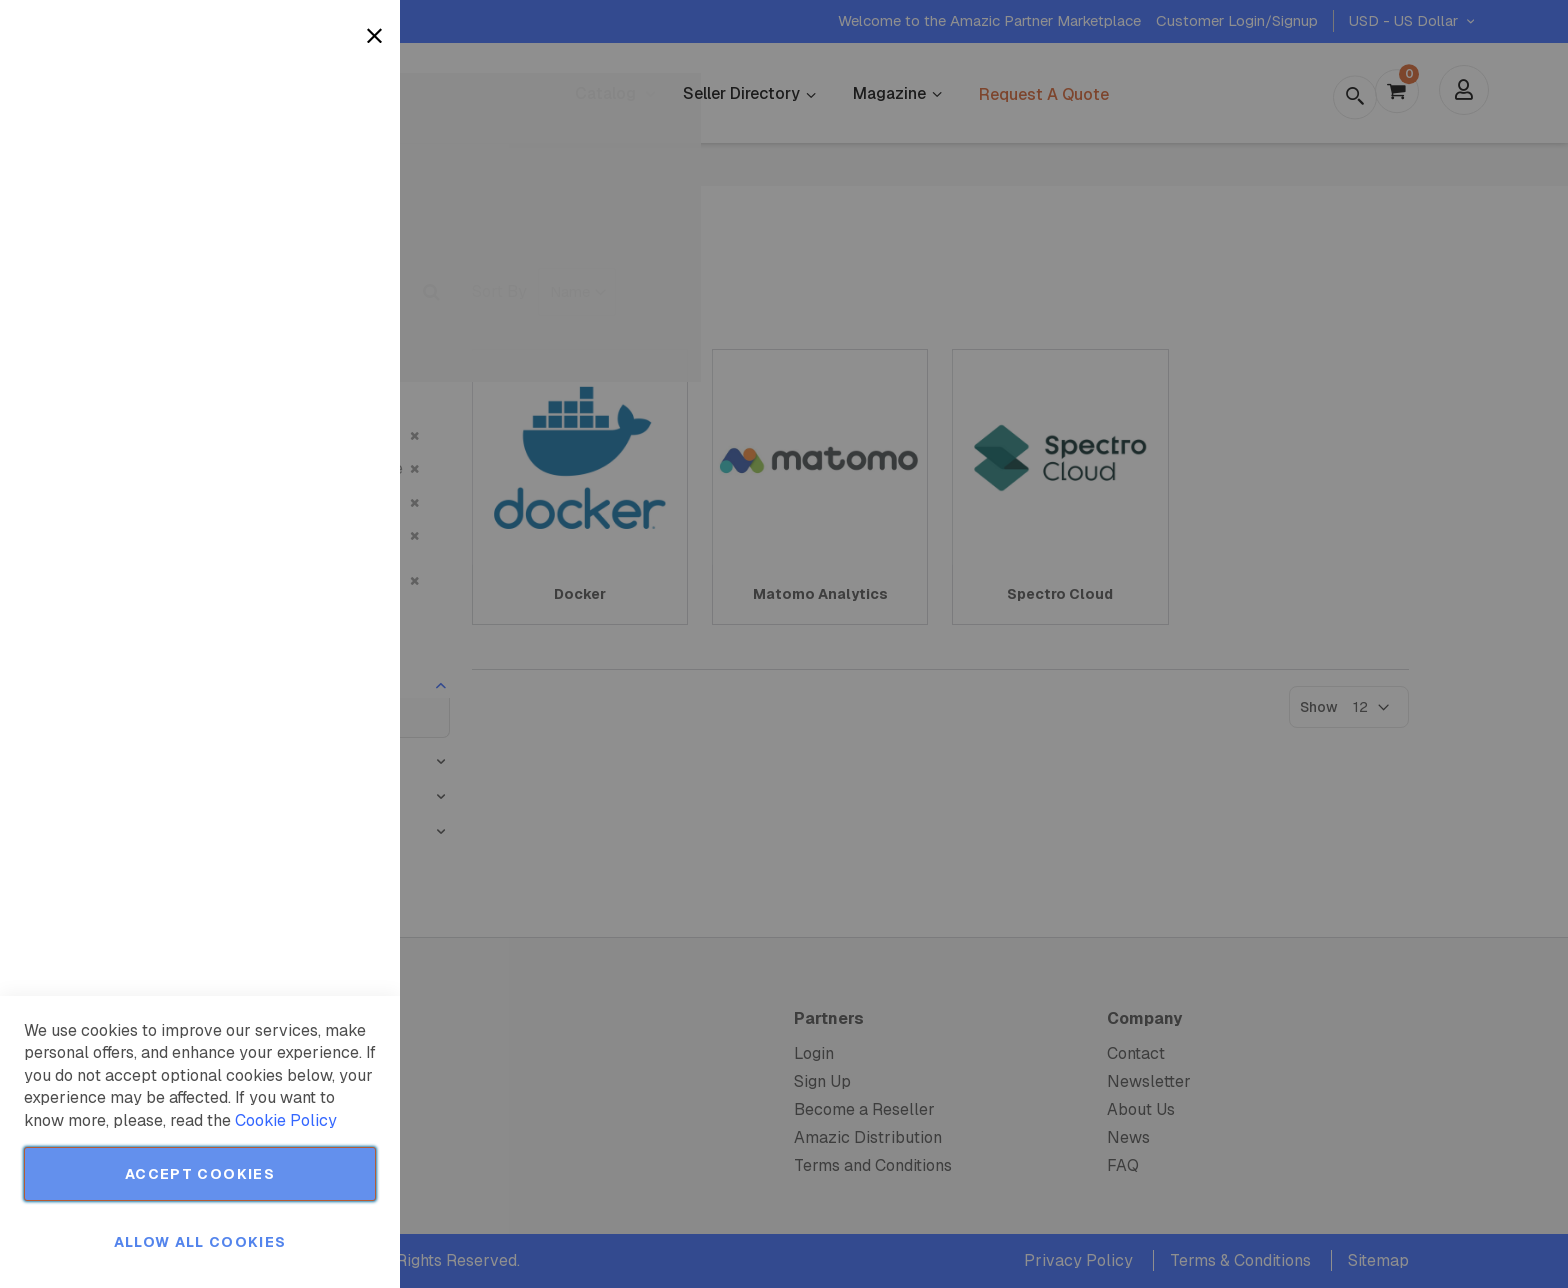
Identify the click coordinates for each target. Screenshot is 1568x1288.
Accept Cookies (200, 1174)
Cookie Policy (286, 1120)
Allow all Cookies (200, 1242)
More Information (318, 163)
